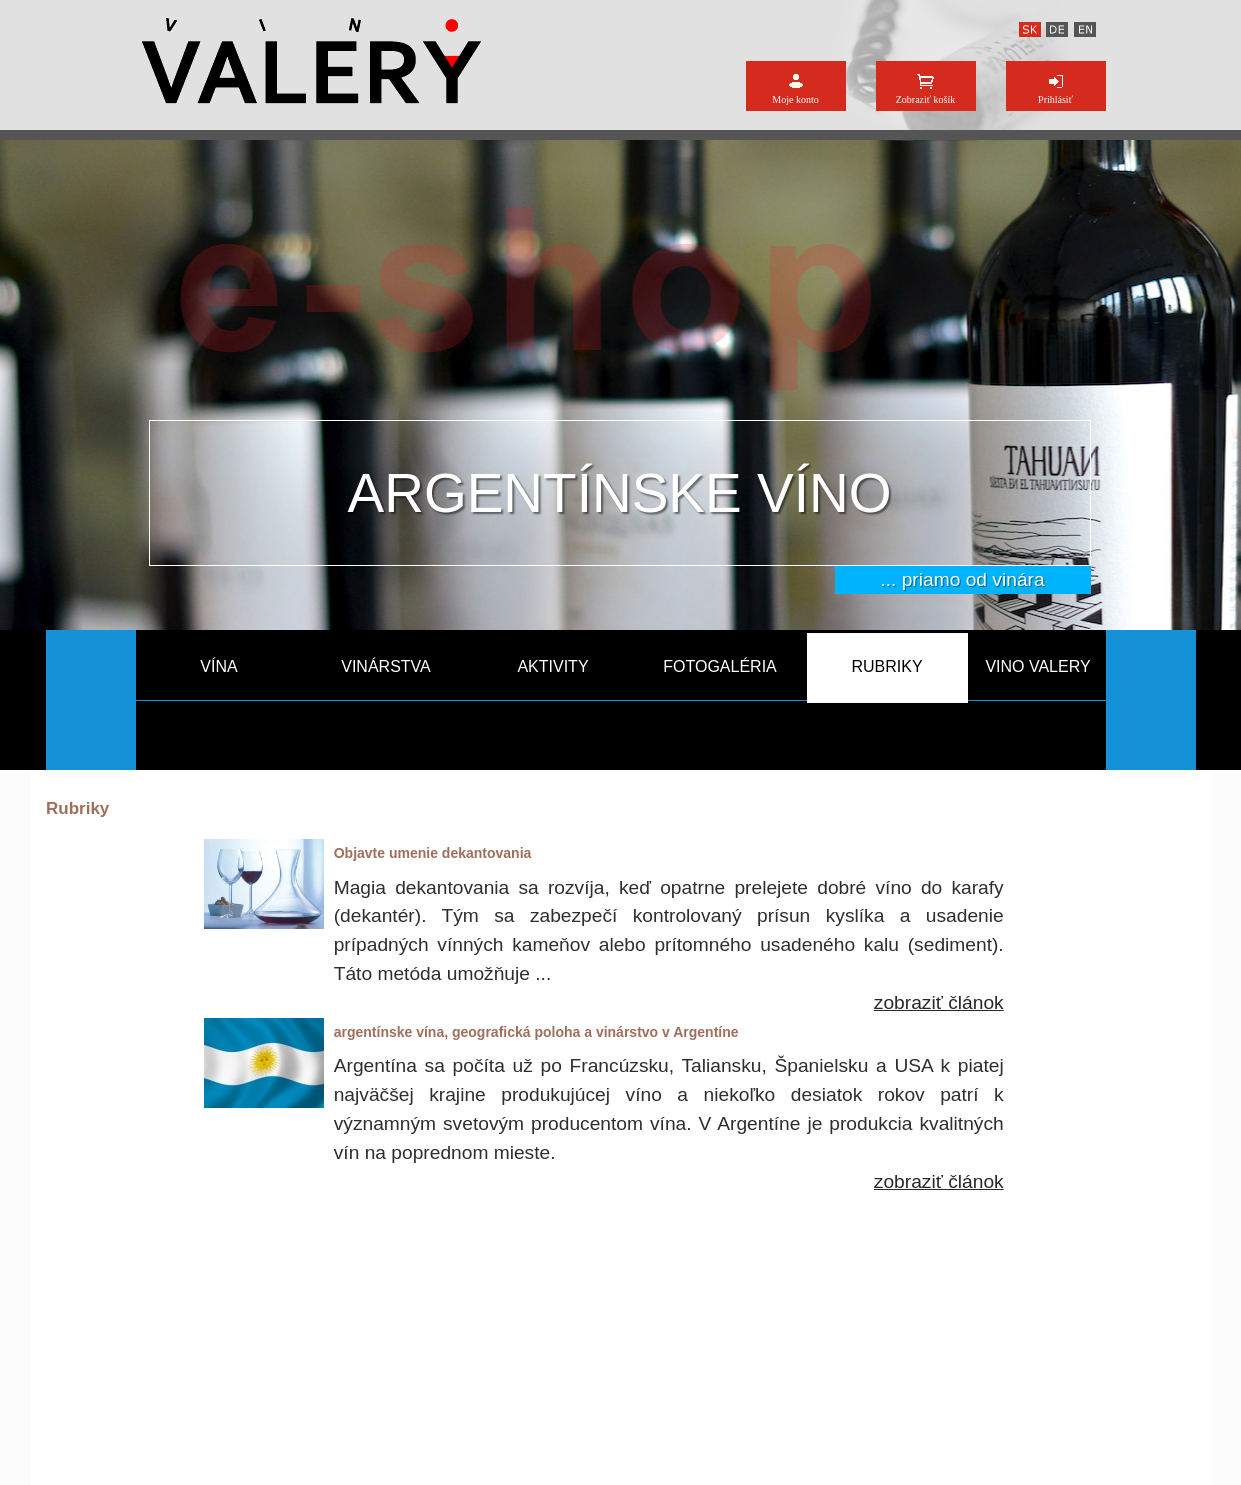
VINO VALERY (1037, 666)
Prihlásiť (1055, 99)
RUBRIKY (886, 666)
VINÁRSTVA (386, 666)
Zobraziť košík (926, 99)
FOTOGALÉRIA (720, 666)
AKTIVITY (552, 666)
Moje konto (795, 99)
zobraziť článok (939, 1002)
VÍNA (218, 666)
